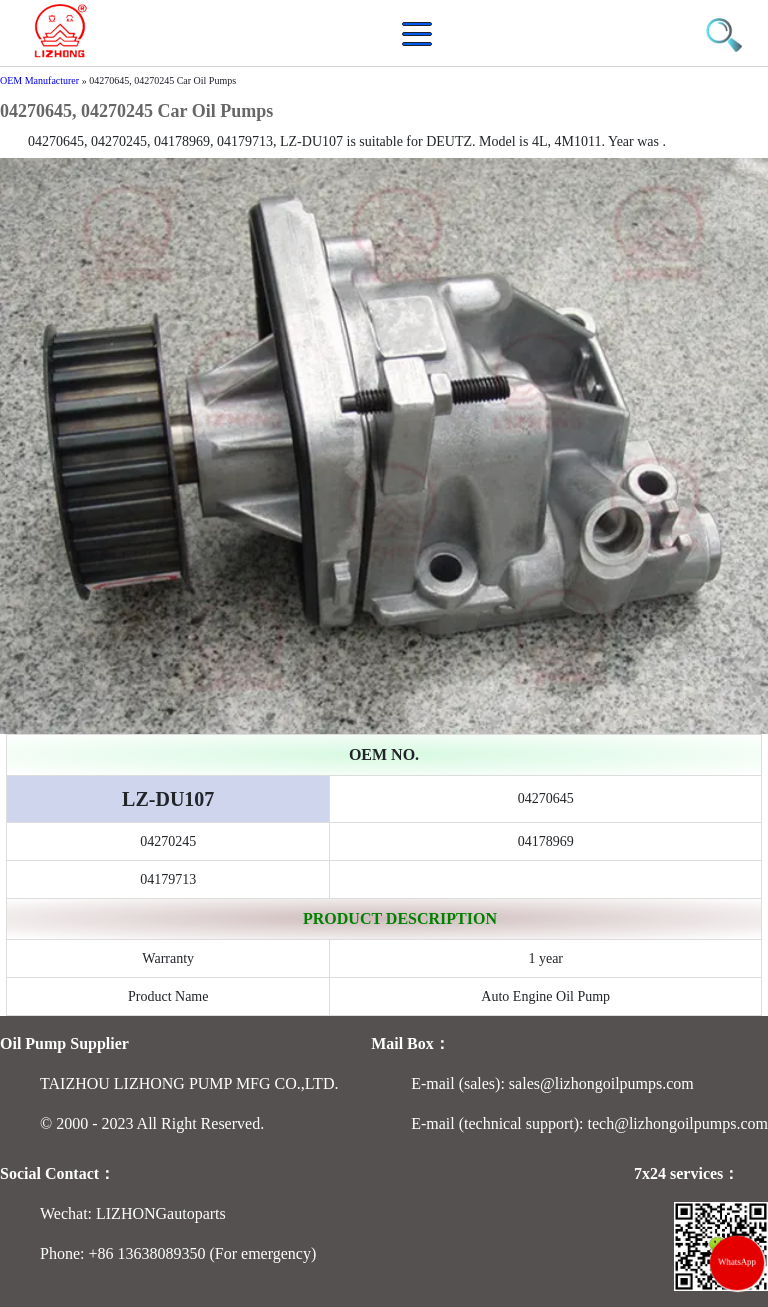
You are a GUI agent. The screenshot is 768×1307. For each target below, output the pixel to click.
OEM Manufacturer (39, 80)
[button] (422, 44)
